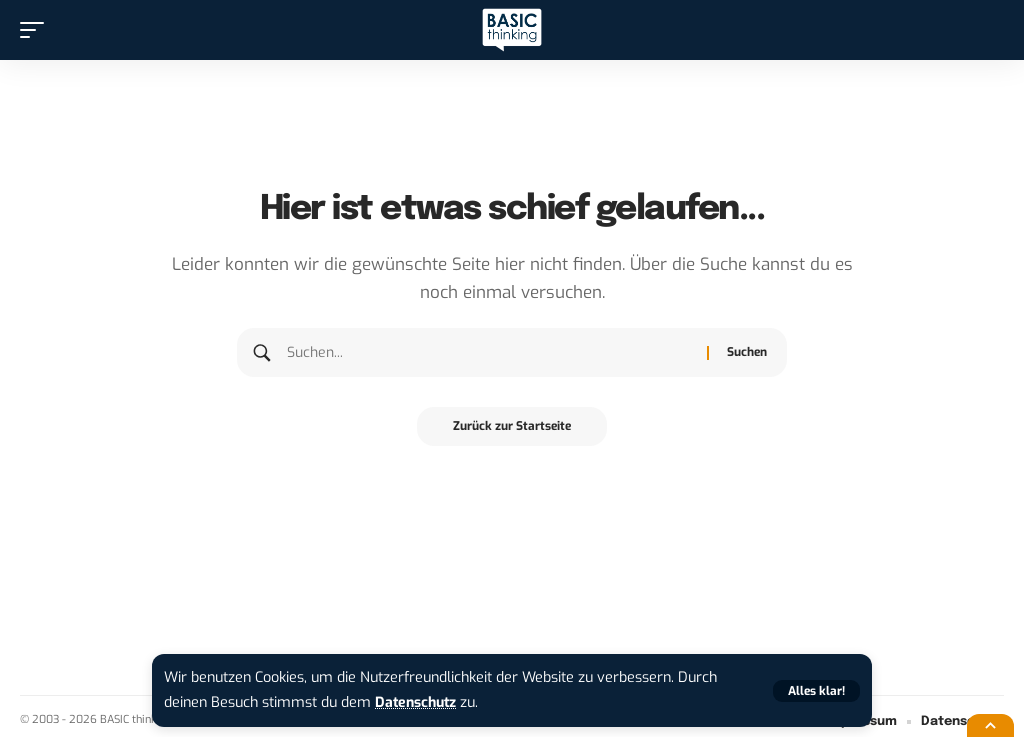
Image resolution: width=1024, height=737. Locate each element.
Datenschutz (418, 702)
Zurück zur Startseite (512, 427)
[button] (816, 691)
